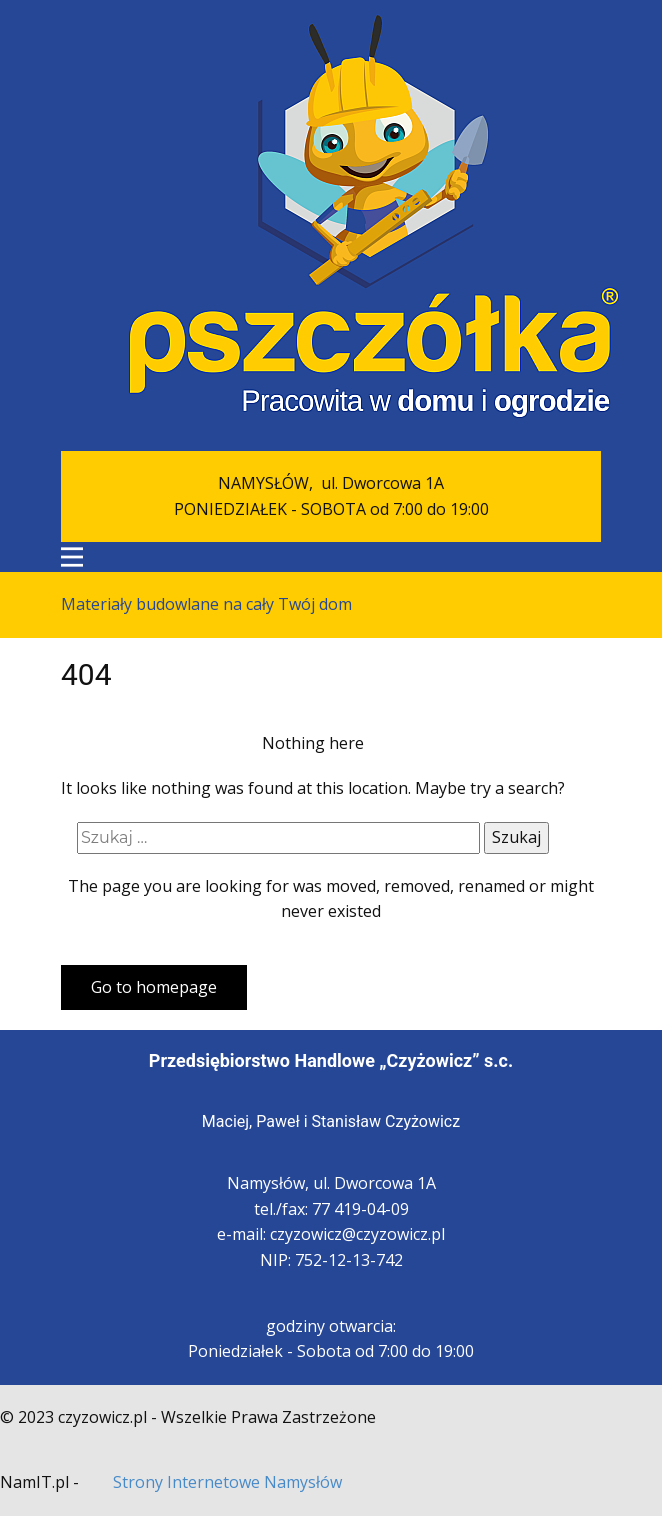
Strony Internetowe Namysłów (227, 1482)
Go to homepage (154, 987)
